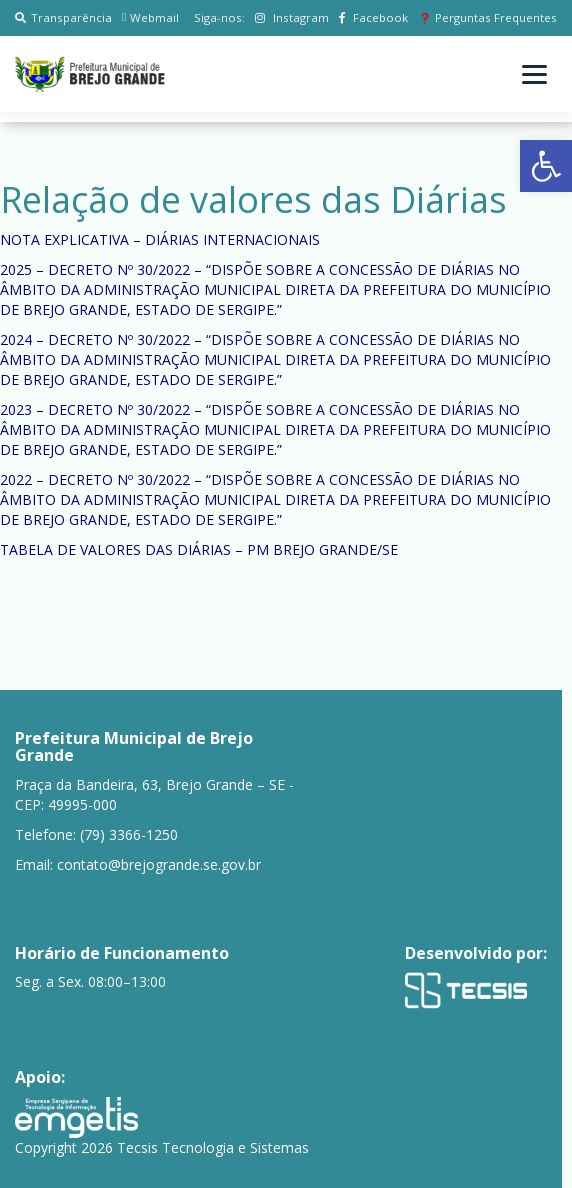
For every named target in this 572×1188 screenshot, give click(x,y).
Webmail (150, 17)
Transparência (63, 17)
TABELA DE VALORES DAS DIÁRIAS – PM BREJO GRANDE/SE (199, 549)
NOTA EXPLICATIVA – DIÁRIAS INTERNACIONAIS (160, 239)
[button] (546, 166)
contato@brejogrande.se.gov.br (159, 864)
